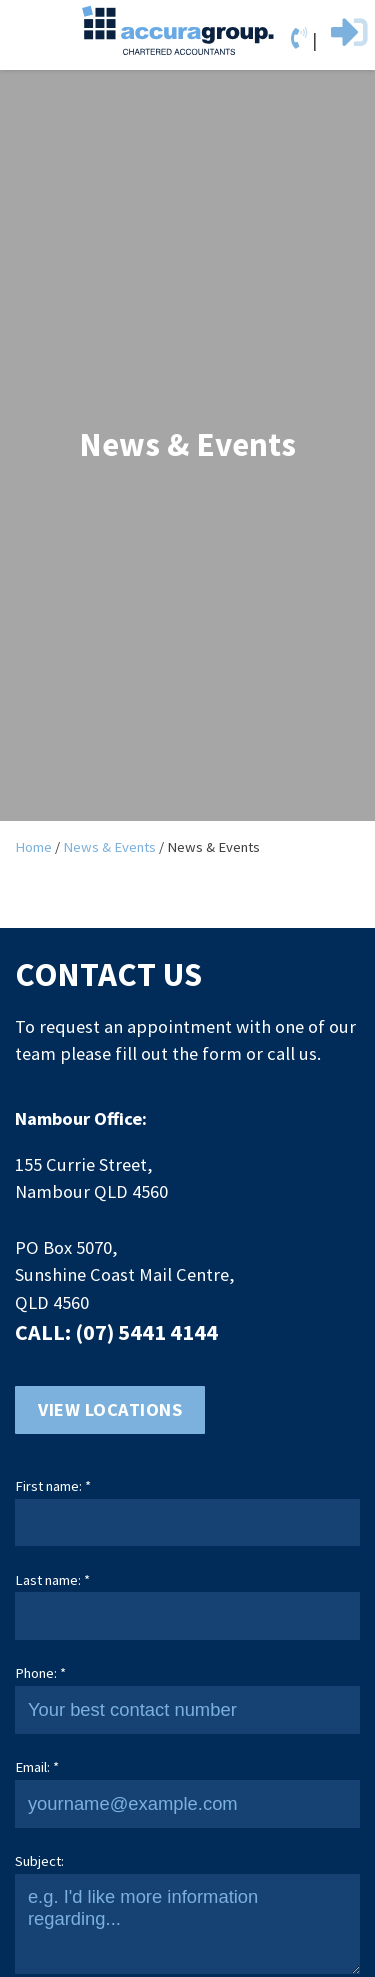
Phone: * (40, 1673)
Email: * (37, 1767)
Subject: (39, 1861)
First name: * (53, 1486)
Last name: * (52, 1580)
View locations (110, 1409)
